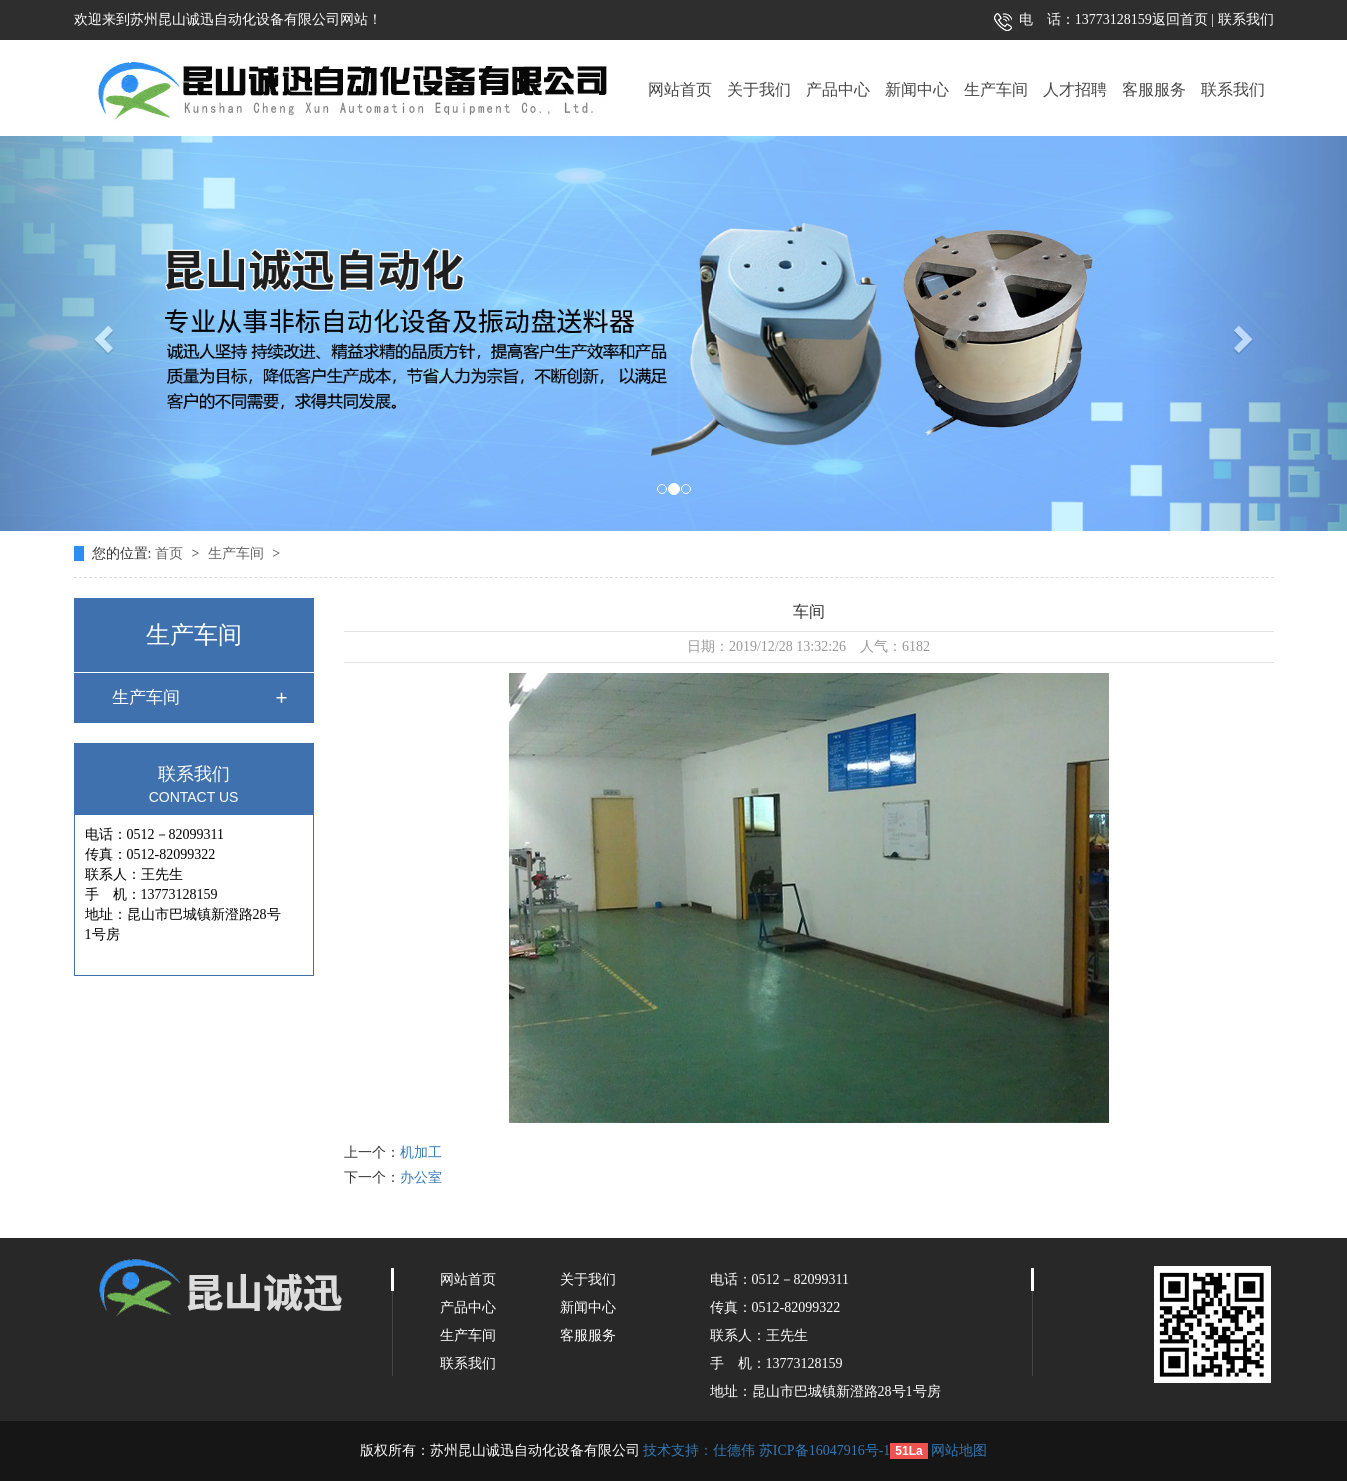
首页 (171, 553)
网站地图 (959, 1450)
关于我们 (759, 89)
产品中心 (838, 89)
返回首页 (1180, 19)
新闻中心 (917, 89)
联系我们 (1244, 19)
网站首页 (680, 89)
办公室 (421, 1177)
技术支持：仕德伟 (699, 1450)
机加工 (421, 1152)
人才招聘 (1075, 89)
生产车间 (996, 89)
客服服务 (1154, 89)
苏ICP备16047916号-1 (824, 1450)
